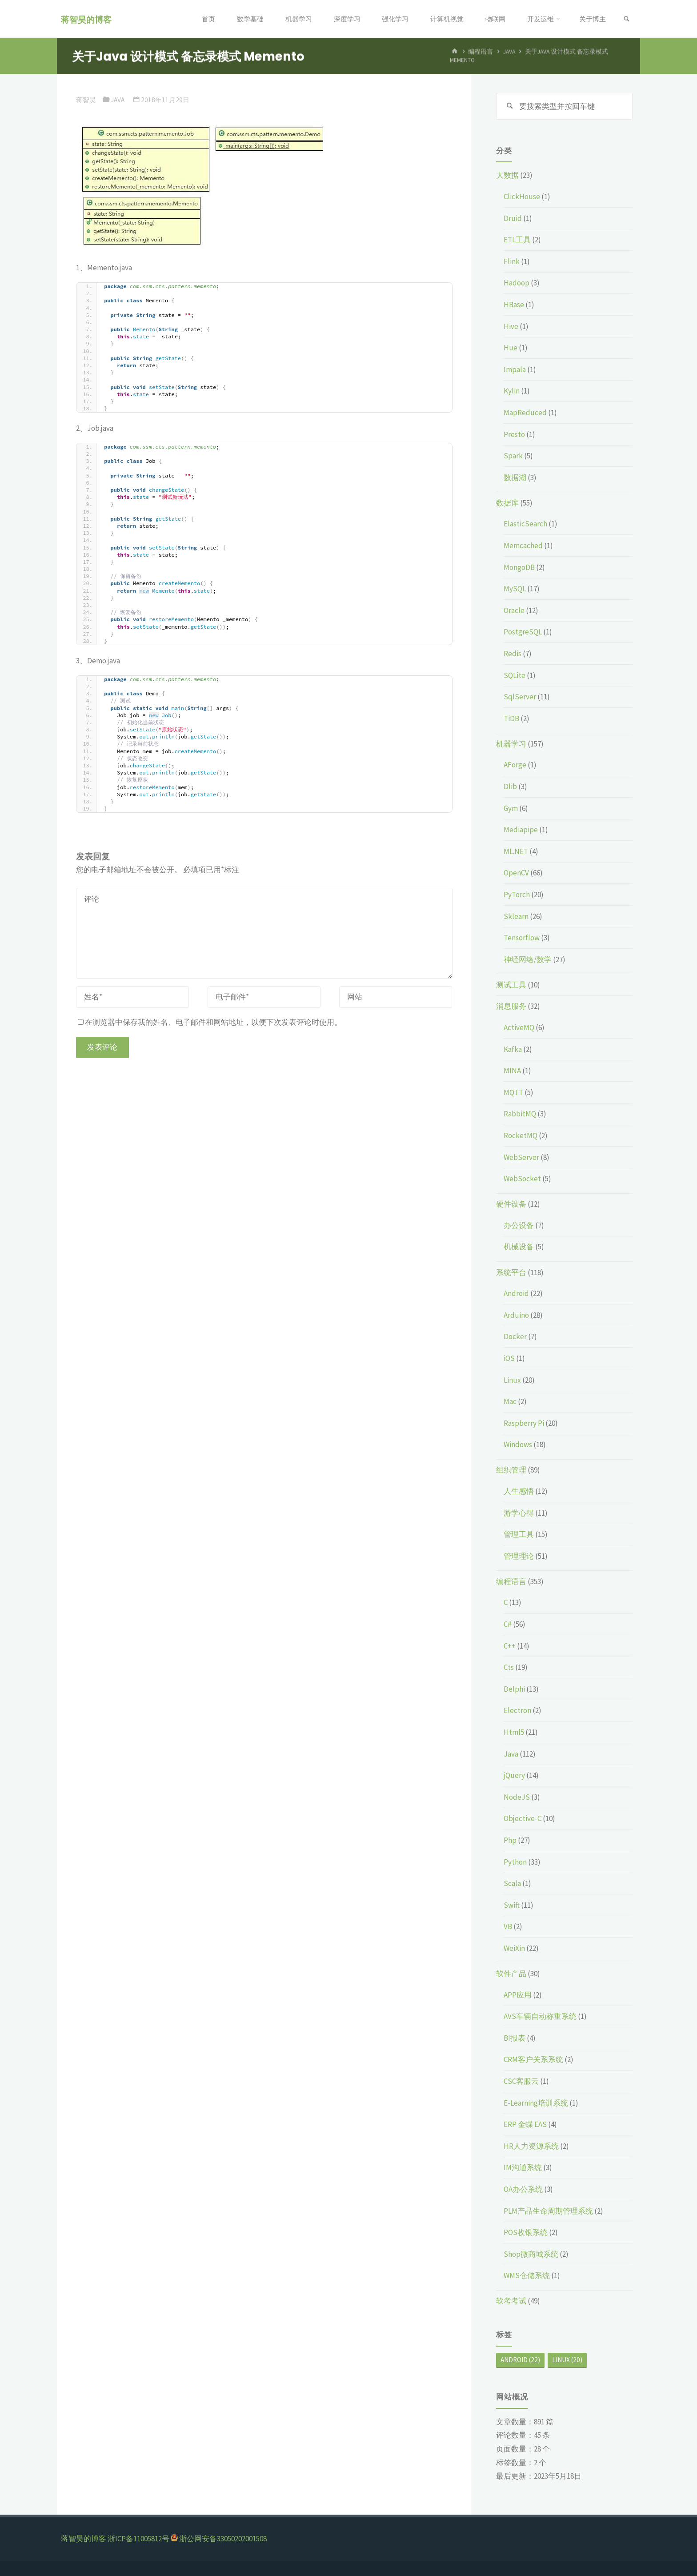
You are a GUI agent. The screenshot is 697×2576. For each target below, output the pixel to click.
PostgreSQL (523, 632)
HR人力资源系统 (531, 2146)
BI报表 (514, 2038)
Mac (510, 1401)
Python (515, 1862)
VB (508, 1926)
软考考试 (511, 2301)
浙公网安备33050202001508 (223, 2539)
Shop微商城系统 (531, 2254)
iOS (509, 1358)
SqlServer (520, 697)
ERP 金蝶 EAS (525, 2124)
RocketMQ (520, 1135)
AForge (515, 765)
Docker (515, 1336)
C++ (510, 1646)
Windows (518, 1444)
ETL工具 (517, 240)
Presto (514, 434)
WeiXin (514, 1948)
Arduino (516, 1315)
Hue (510, 348)
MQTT (513, 1092)
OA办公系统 (523, 2189)
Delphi (514, 1689)
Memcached (523, 545)
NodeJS (517, 1797)
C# (508, 1624)
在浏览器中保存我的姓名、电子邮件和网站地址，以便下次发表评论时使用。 (210, 1022)
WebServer (521, 1157)
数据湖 (515, 477)
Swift (512, 1905)
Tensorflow (522, 938)
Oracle (514, 610)
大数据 (507, 175)
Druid (513, 218)
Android (516, 1293)
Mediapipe (521, 830)
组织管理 (511, 1470)
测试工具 (511, 985)
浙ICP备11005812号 (138, 2539)
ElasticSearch (525, 524)
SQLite (514, 675)
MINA (512, 1070)
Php (510, 1840)
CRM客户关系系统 (533, 2059)
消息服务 (511, 1006)
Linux (512, 1380)
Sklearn (516, 916)
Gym (511, 808)
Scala (512, 1883)
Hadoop (516, 283)
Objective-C (522, 1818)
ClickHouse (522, 196)
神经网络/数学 (528, 959)
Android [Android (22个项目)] (520, 2359)
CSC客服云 (521, 2081)
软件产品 (511, 1973)
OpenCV (516, 873)
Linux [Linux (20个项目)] (567, 2359)
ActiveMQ (519, 1027)
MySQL (515, 589)
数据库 (507, 503)
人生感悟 (519, 1491)
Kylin (512, 391)
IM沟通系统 (523, 2167)
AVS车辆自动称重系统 (540, 2016)
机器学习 (511, 744)
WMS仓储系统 (527, 2275)
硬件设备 (511, 1204)
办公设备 (519, 1225)
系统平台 (511, 1272)
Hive (511, 326)
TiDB (511, 718)
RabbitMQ (520, 1114)
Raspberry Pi (524, 1423)
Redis (512, 653)
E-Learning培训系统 (536, 2103)
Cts (509, 1667)
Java (117, 100)
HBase (514, 304)
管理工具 (519, 1534)
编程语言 (511, 1581)
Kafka (513, 1049)
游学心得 (519, 1513)
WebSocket (522, 1179)
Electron (517, 1710)
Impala (515, 369)
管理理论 (519, 1556)
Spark (513, 456)
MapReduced (525, 412)
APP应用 (518, 1995)
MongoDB (519, 567)
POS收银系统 (526, 2232)
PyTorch (517, 894)
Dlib (510, 786)
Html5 (514, 1732)
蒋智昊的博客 (86, 19)
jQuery (514, 1775)
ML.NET (516, 851)
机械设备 (519, 1247)
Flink (512, 261)
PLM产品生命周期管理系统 (548, 2211)
